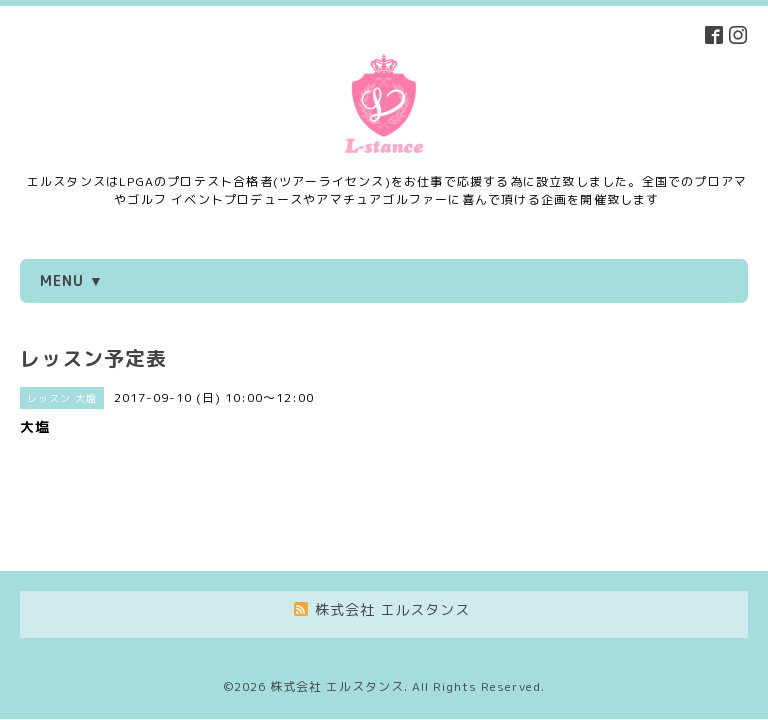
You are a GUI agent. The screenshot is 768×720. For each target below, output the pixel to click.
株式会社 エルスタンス (337, 613)
